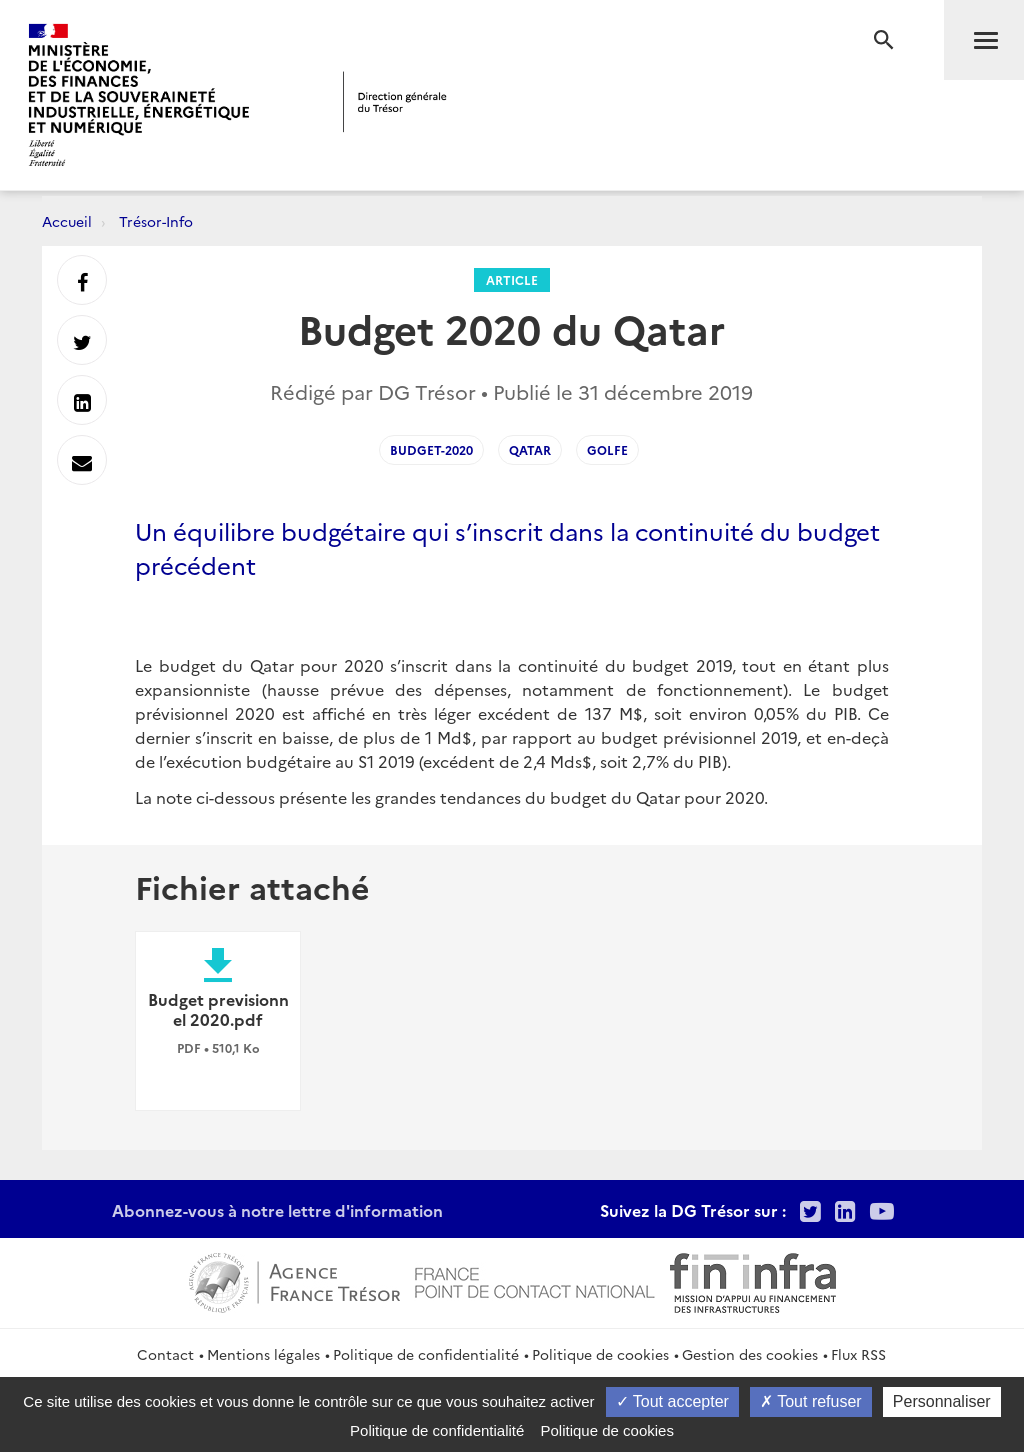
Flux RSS (858, 1354)
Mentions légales (263, 1354)
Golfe (607, 449)
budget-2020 (431, 449)
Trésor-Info (156, 221)
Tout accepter (672, 1401)
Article (512, 279)
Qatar (530, 449)
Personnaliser (942, 1401)
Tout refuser (811, 1401)
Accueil (67, 221)
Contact (165, 1354)
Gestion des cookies (750, 1354)
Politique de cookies (600, 1354)
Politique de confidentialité (426, 1354)
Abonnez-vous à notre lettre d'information (277, 1210)
